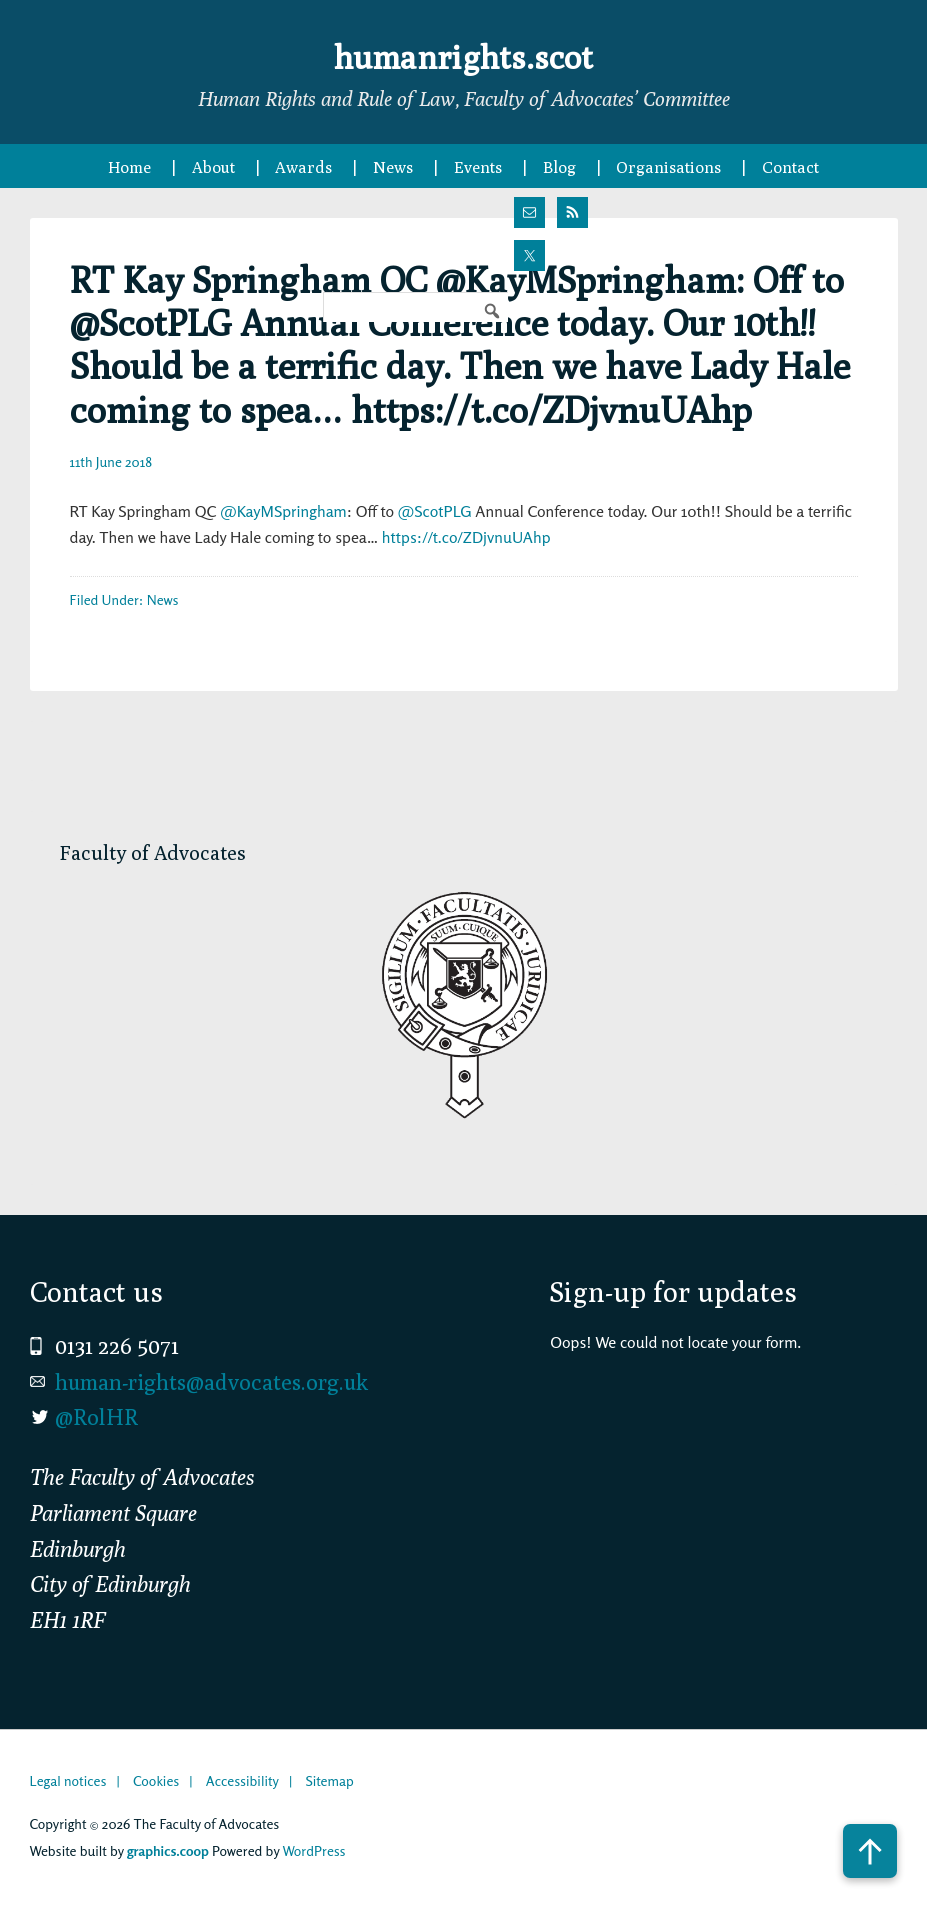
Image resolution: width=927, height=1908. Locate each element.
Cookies (156, 1780)
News (163, 599)
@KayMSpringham (283, 511)
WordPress (313, 1850)
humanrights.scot (464, 54)
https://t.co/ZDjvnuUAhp (466, 537)
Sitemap (329, 1780)
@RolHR (96, 1417)
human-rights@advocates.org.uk (211, 1382)
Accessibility (242, 1780)
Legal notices (68, 1780)
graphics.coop (168, 1850)
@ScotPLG (435, 511)
